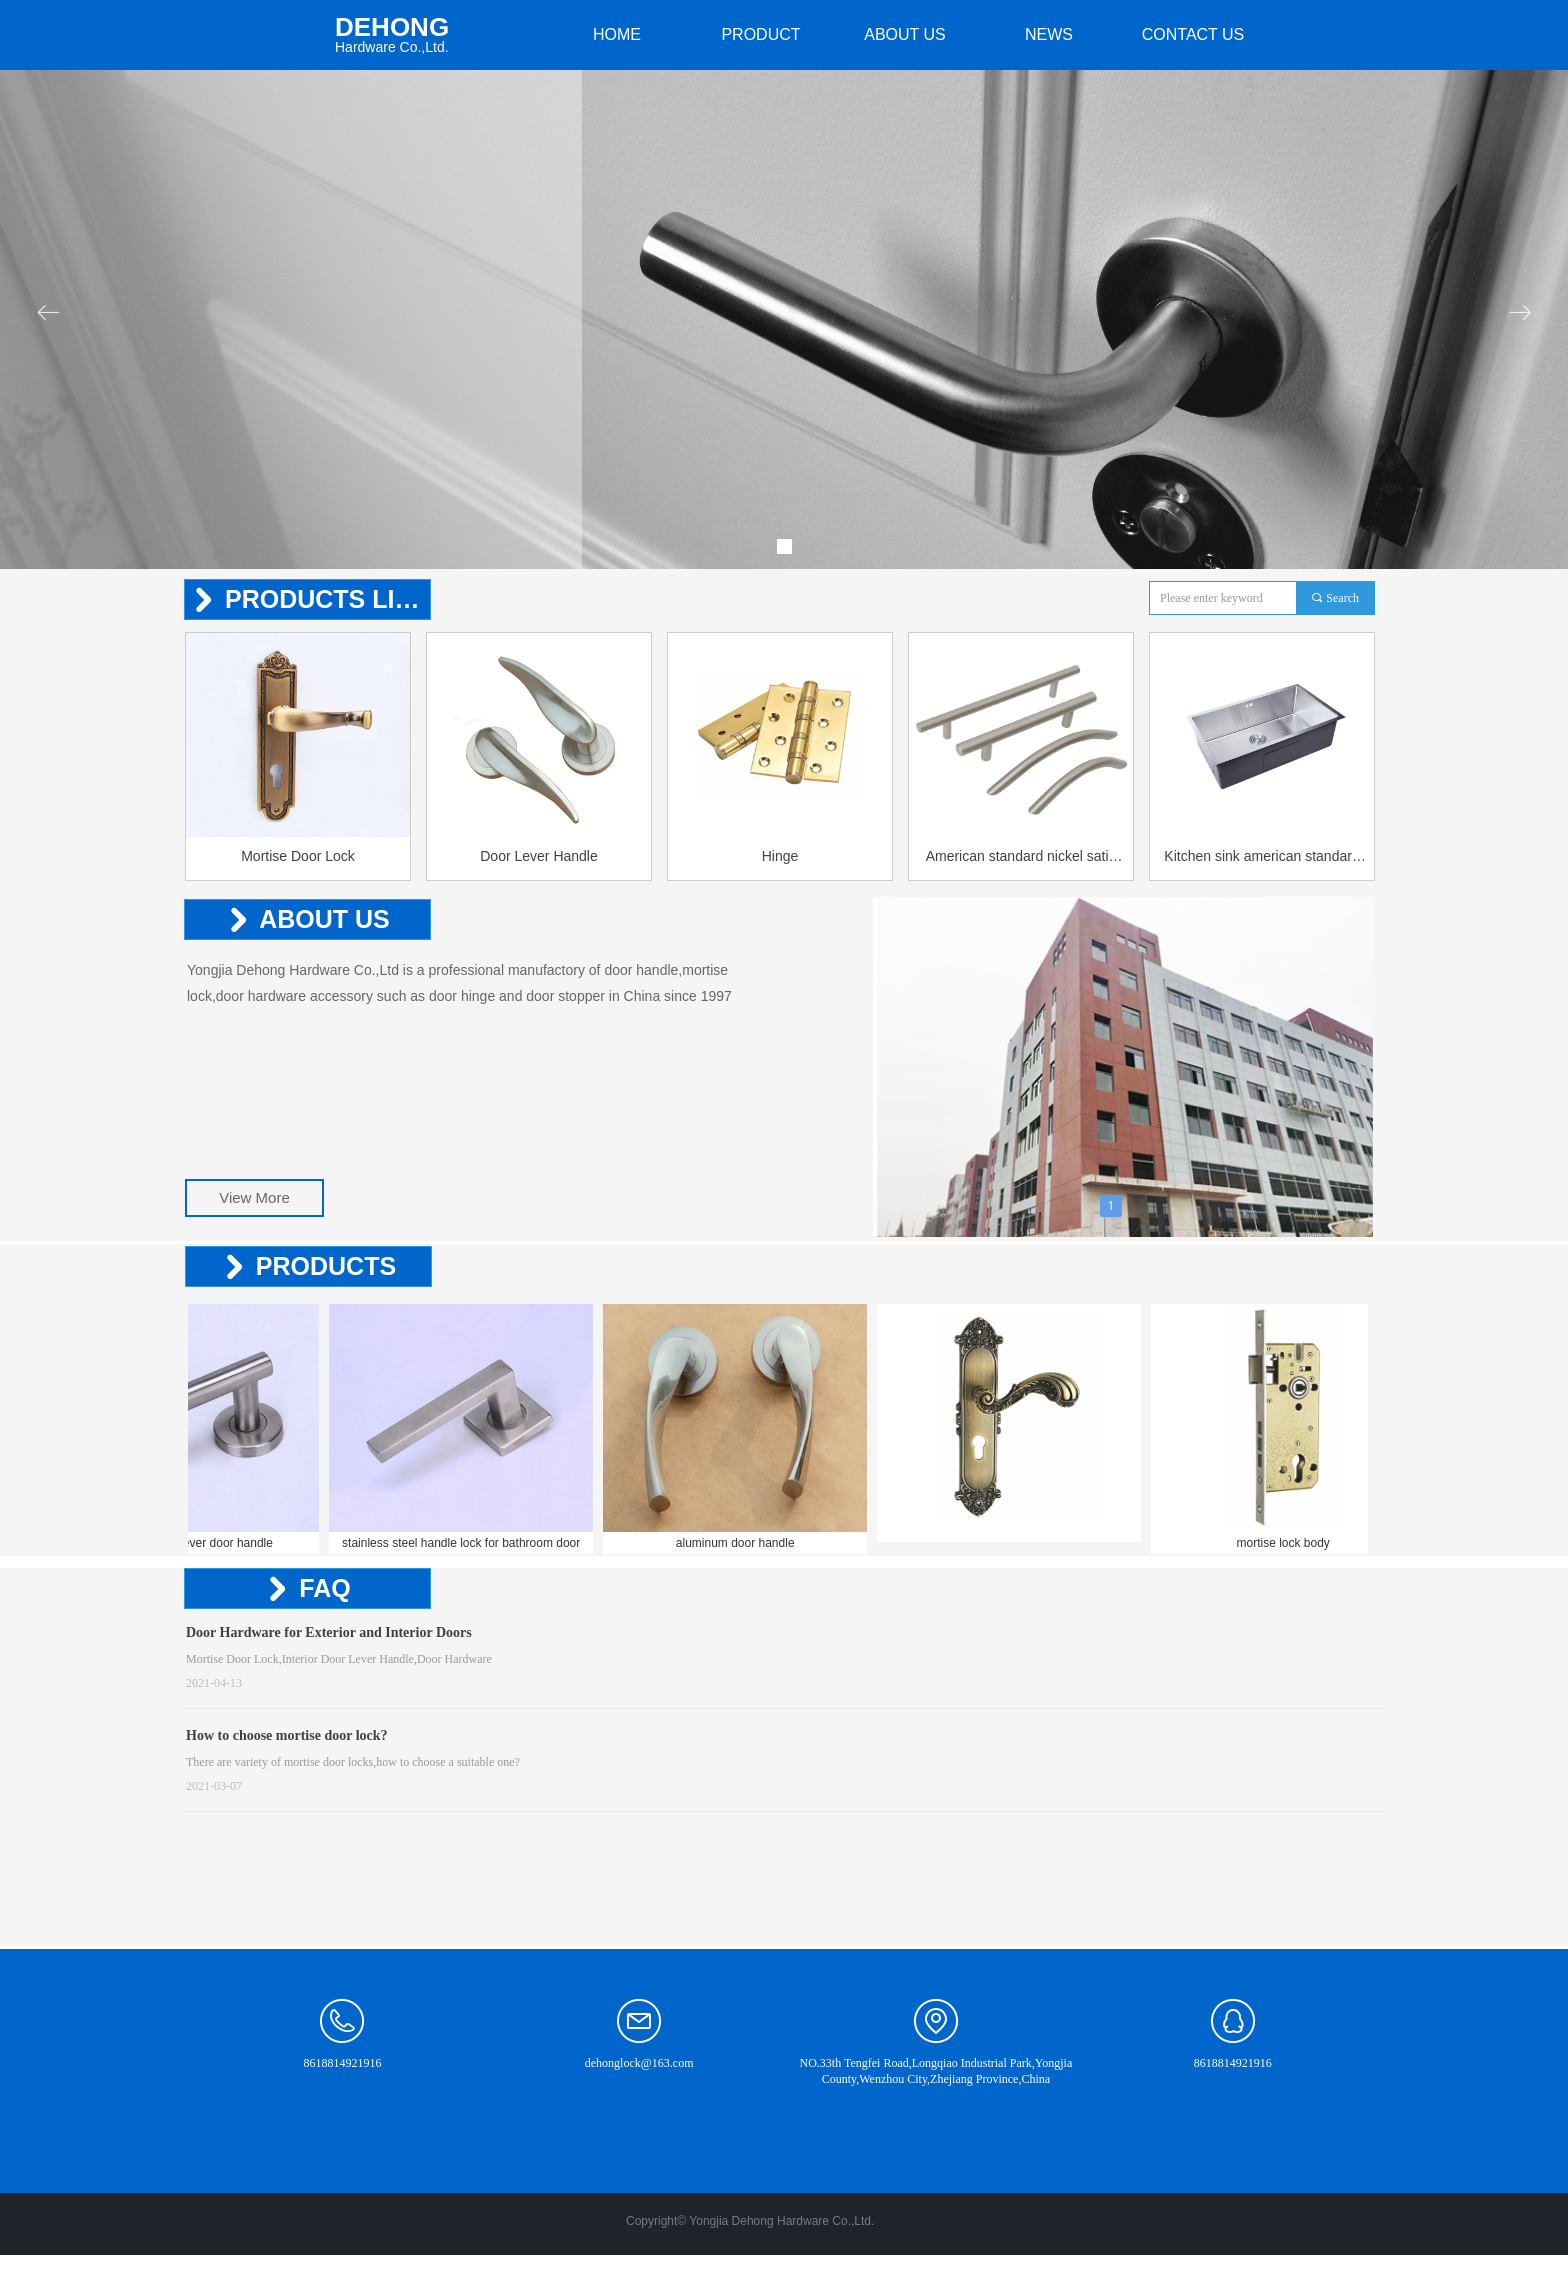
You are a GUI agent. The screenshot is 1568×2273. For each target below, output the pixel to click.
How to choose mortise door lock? (287, 1735)
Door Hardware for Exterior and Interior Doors (329, 1632)
